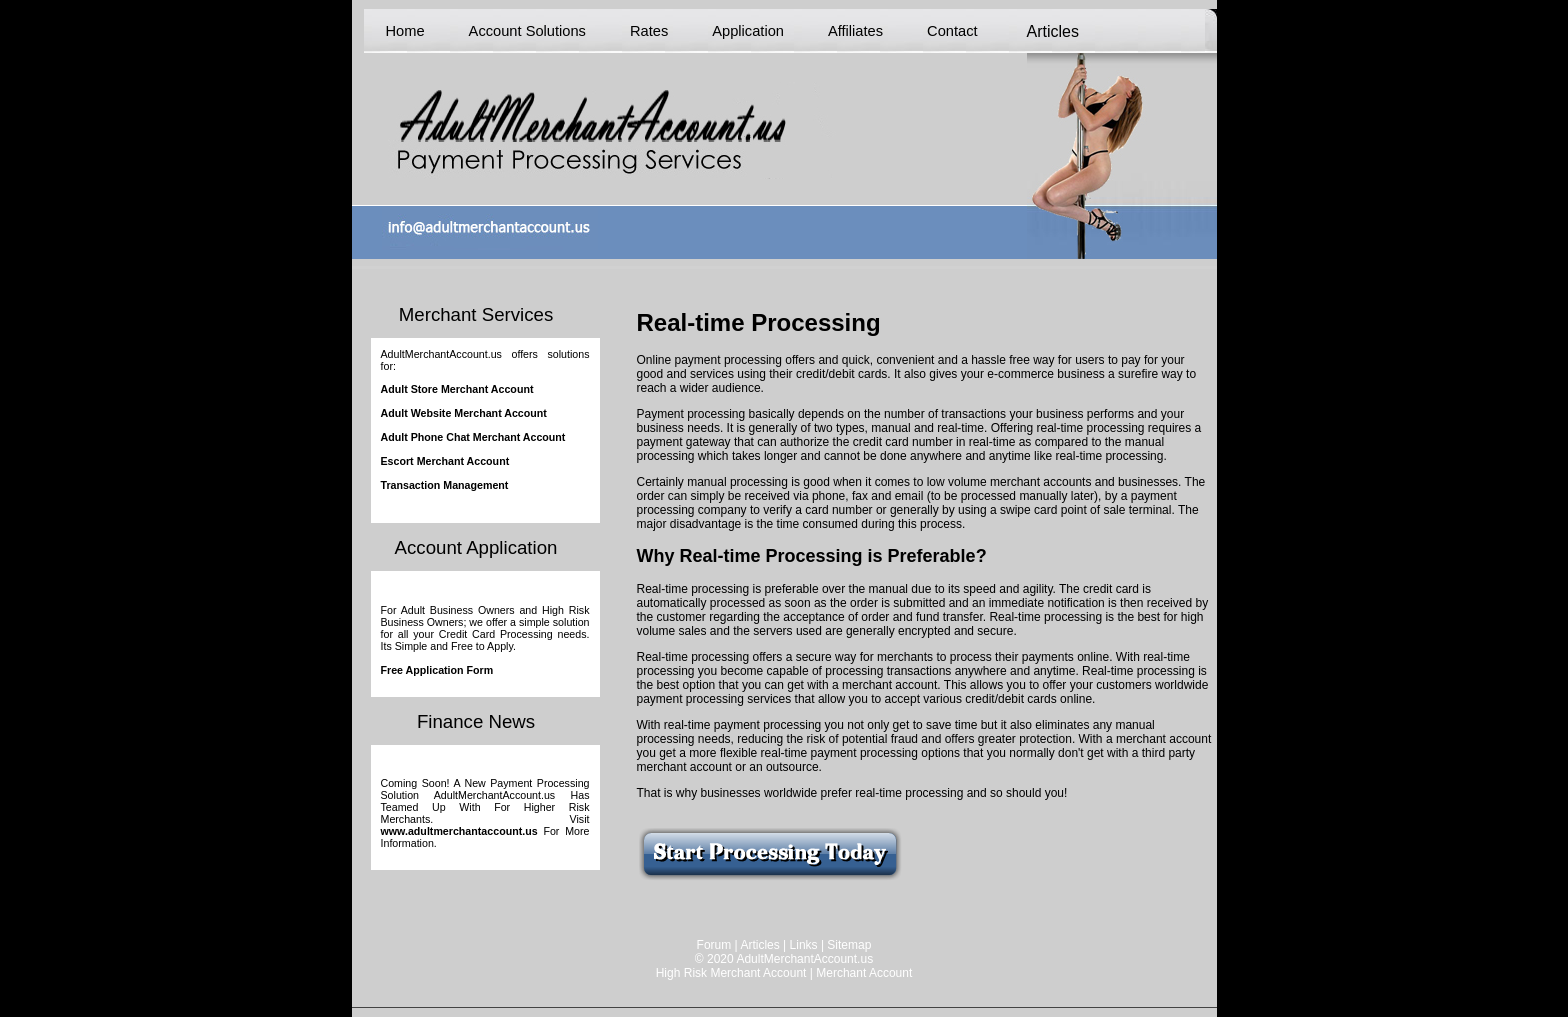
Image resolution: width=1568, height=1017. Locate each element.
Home (405, 31)
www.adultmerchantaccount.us (459, 831)
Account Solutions (527, 31)
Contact (952, 31)
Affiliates (855, 31)
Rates (649, 31)
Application (748, 31)
